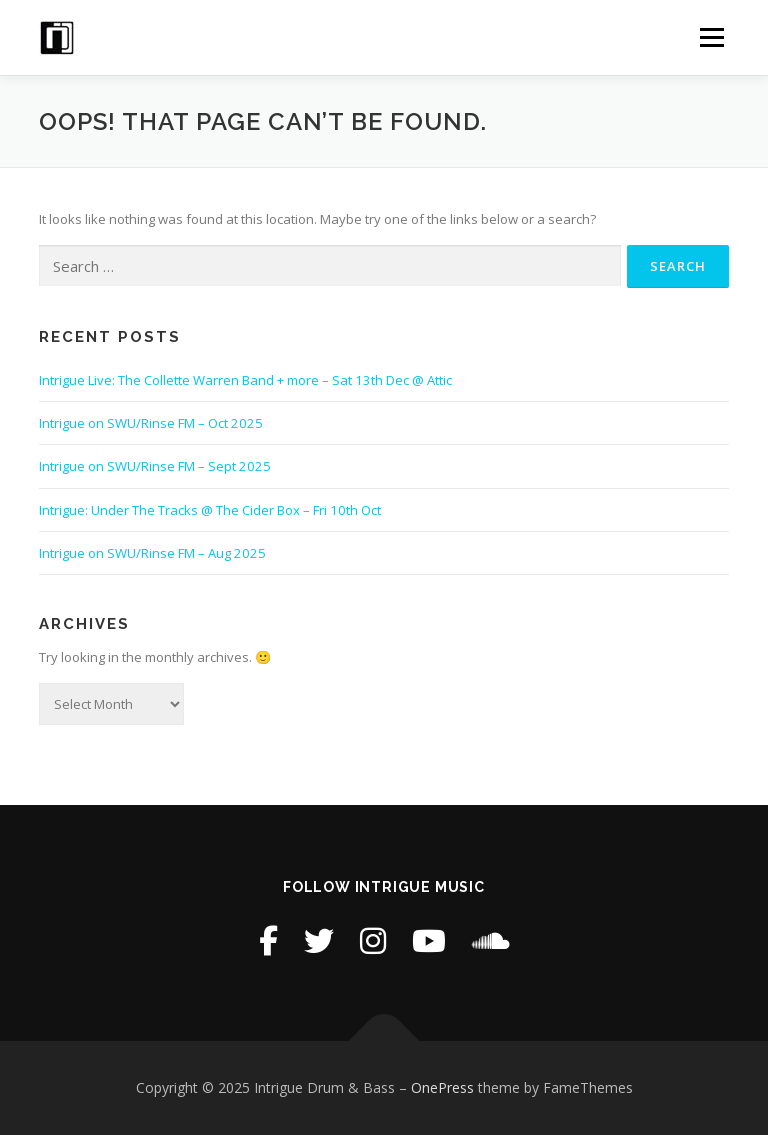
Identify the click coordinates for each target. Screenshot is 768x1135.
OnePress (442, 1087)
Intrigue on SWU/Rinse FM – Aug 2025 (152, 553)
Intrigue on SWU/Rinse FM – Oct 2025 (151, 423)
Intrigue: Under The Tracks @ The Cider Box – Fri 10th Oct (210, 510)
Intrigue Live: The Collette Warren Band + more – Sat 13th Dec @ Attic (245, 380)
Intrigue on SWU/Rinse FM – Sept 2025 (155, 466)
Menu (711, 37)
